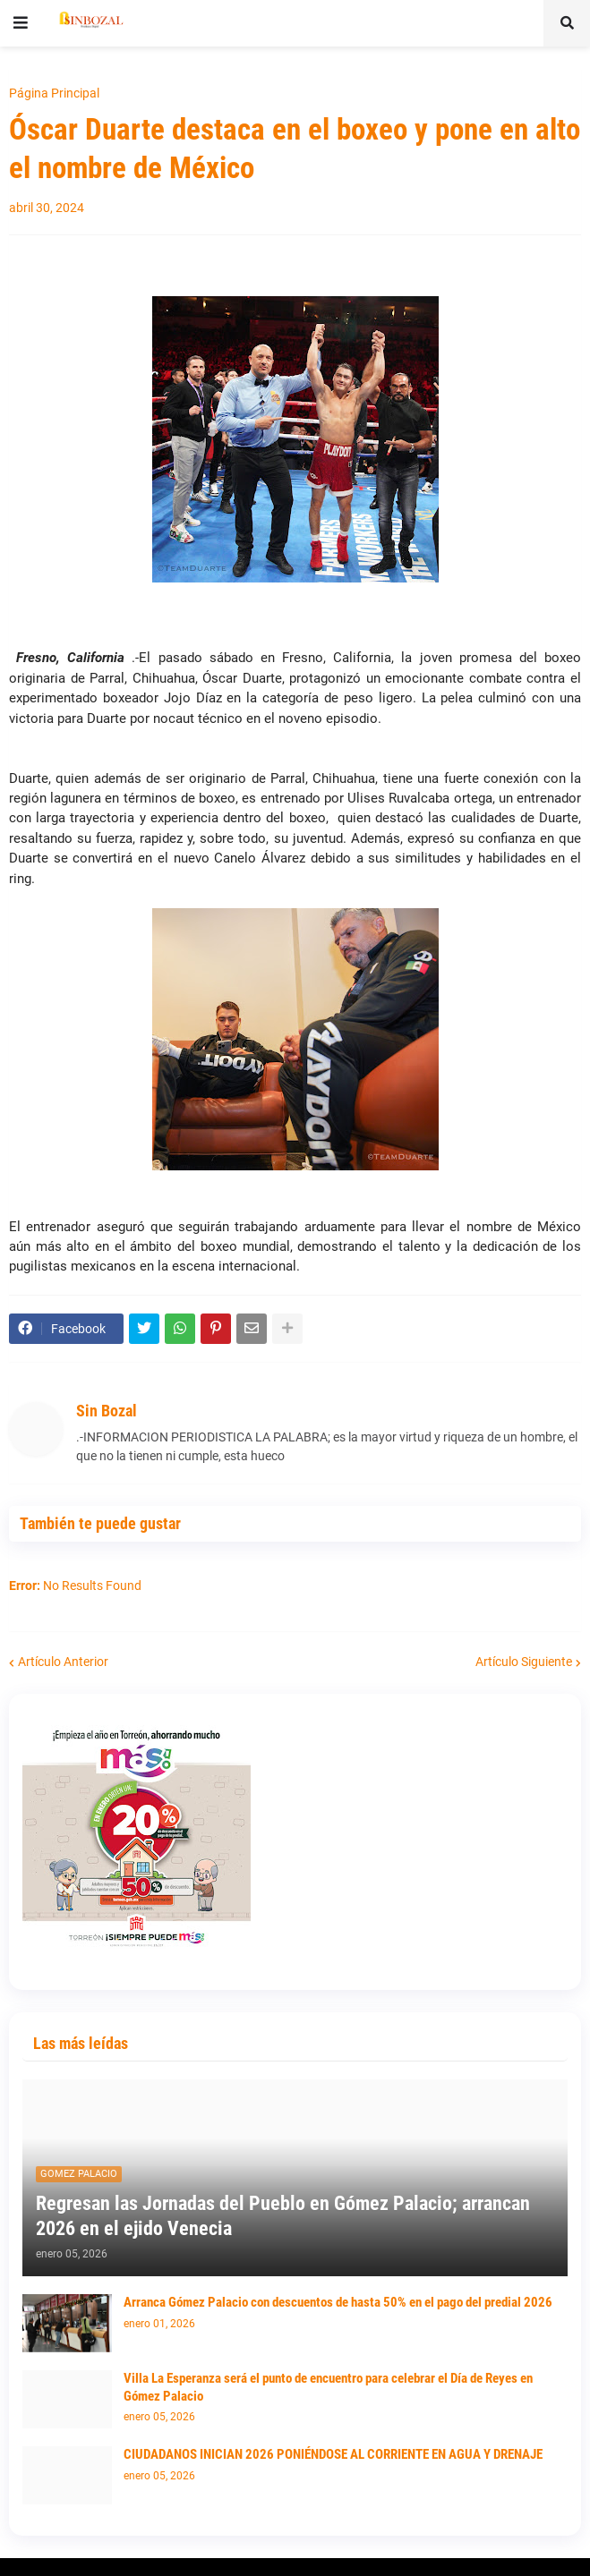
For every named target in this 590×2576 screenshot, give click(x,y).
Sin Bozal (106, 1410)
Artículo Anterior (63, 1661)
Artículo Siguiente (523, 1661)
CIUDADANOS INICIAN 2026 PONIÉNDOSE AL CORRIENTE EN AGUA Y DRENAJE (333, 2454)
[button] (20, 23)
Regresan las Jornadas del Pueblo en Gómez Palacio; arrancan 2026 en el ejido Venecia (283, 2216)
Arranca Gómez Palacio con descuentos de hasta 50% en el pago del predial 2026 (338, 2302)
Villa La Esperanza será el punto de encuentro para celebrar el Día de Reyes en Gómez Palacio (328, 2387)
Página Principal (54, 93)
